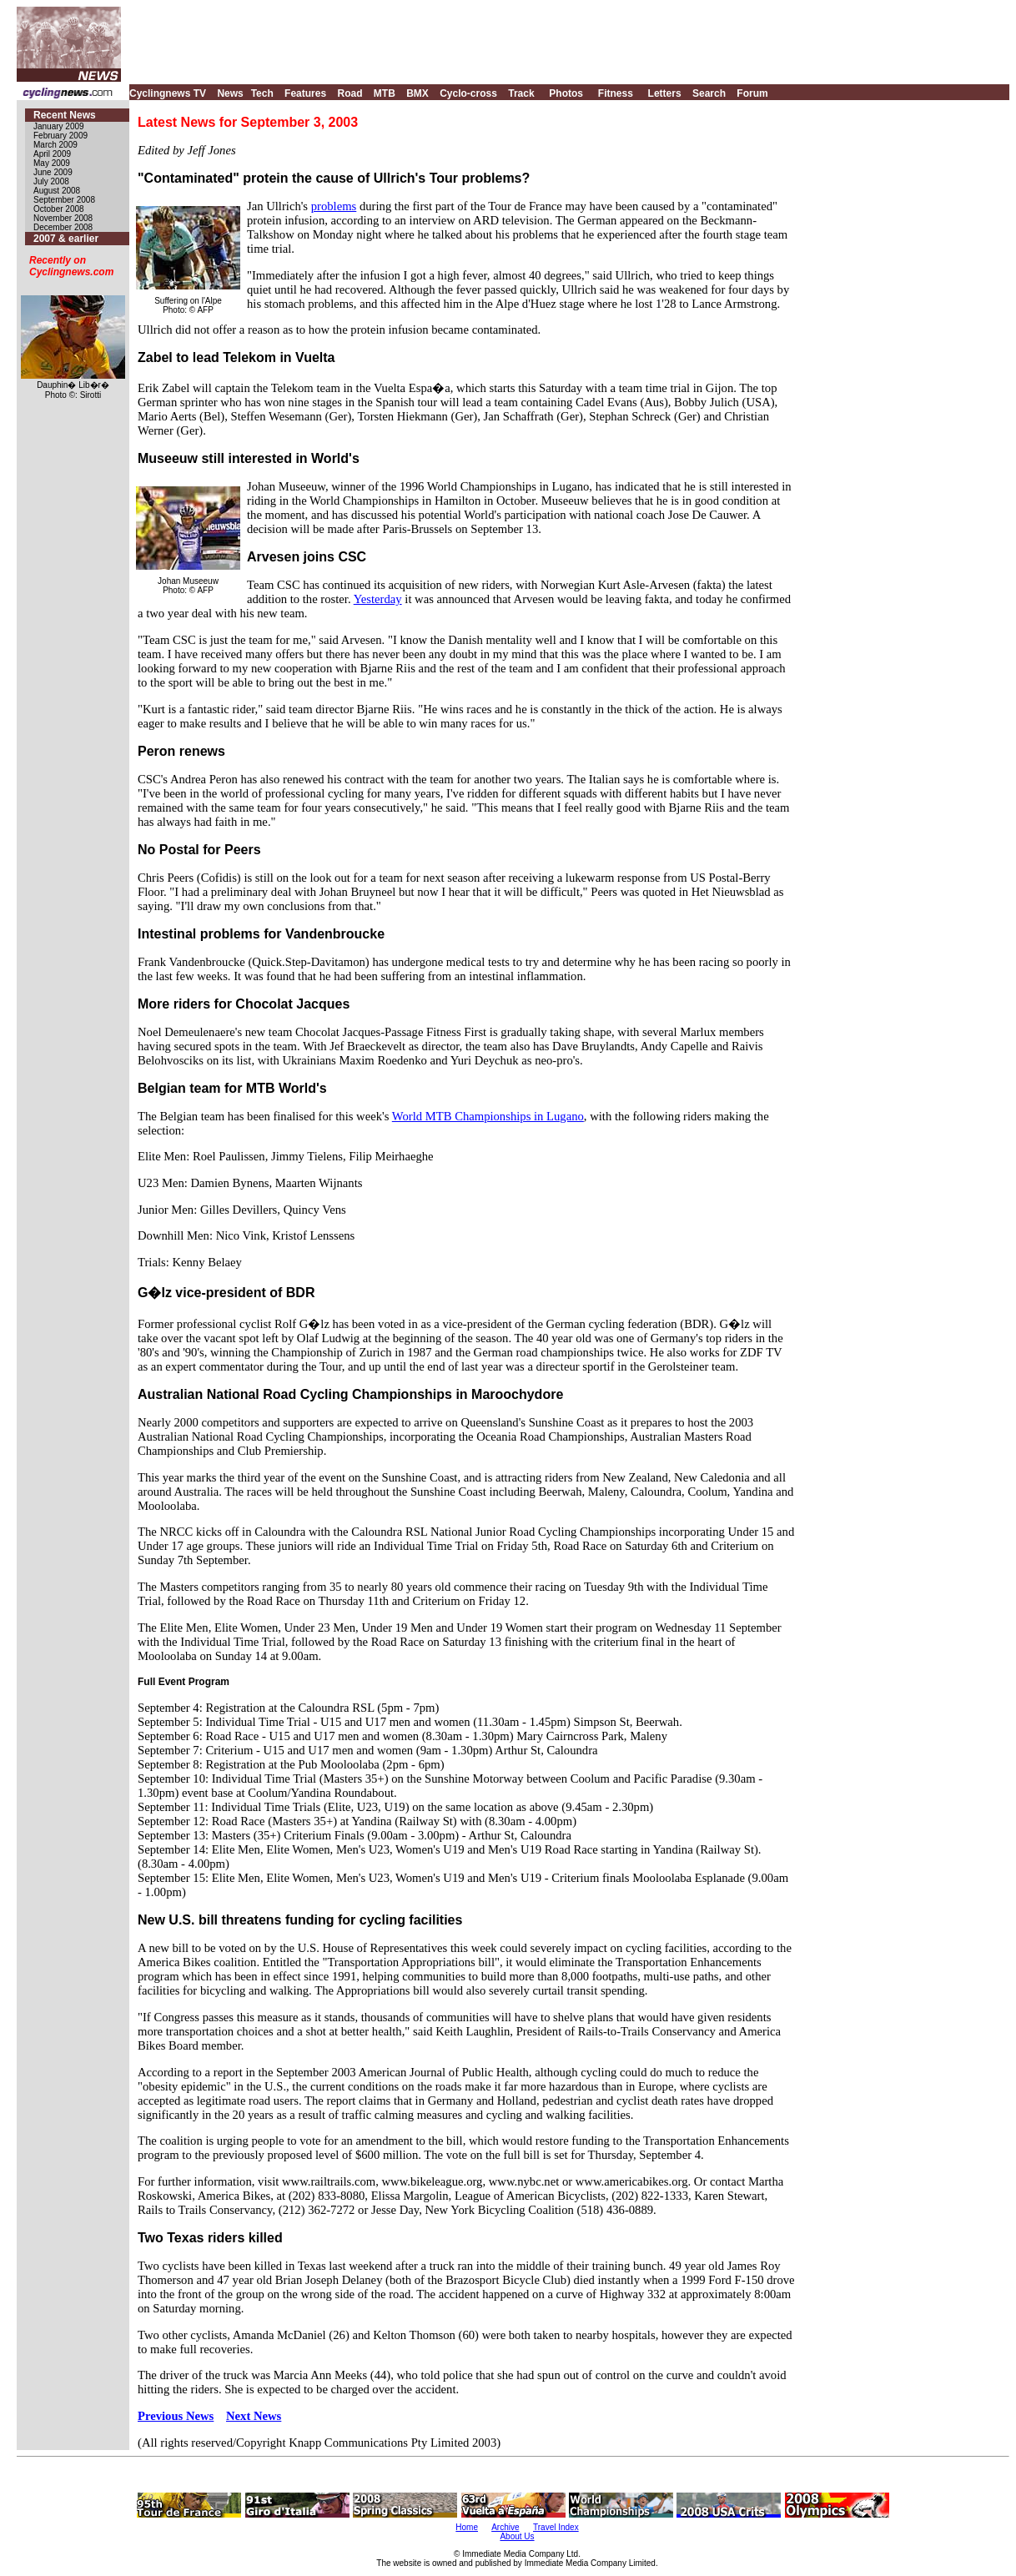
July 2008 (51, 181)
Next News (253, 2416)
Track (521, 93)
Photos (566, 93)
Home (466, 2527)
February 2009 (60, 135)
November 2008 (63, 218)
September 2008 (64, 199)
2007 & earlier (65, 238)
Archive (505, 2527)
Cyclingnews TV (167, 93)
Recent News (64, 115)
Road (349, 93)
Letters (665, 93)
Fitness (615, 93)
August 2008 (56, 190)
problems (334, 206)
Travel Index (556, 2527)
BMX (417, 93)
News (230, 93)
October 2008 (58, 209)
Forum (752, 93)
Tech (262, 93)
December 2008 (63, 227)
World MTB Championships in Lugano (488, 1116)
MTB (384, 93)
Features (305, 93)
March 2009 (55, 144)
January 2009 (58, 126)
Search (709, 93)
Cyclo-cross (468, 93)
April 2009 (52, 153)
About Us (517, 2536)
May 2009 (51, 163)
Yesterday (378, 599)
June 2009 (53, 172)
